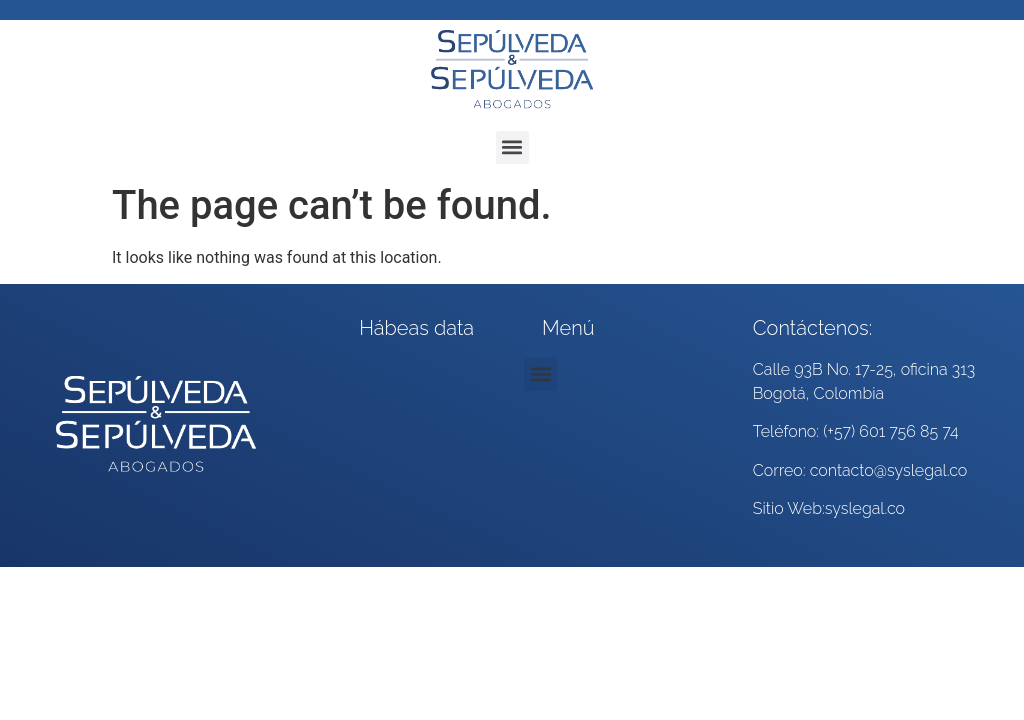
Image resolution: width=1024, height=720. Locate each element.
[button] (512, 147)
